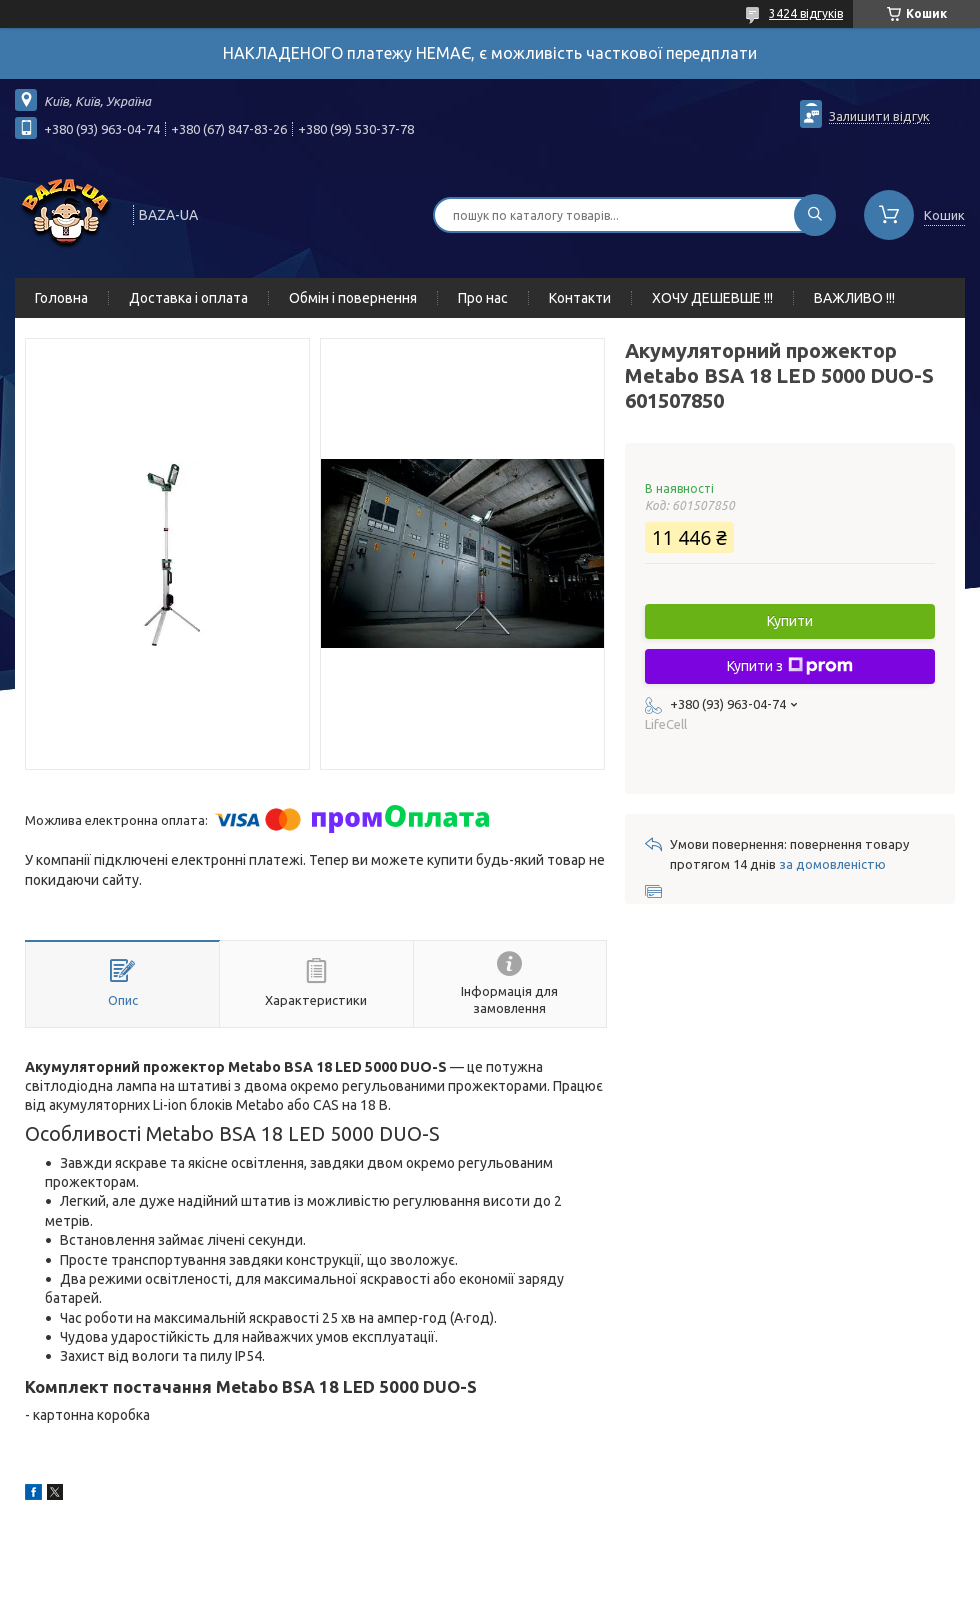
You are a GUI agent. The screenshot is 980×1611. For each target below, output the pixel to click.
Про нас (483, 298)
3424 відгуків (806, 13)
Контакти (580, 298)
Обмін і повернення (353, 298)
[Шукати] (815, 215)
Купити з (790, 666)
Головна (61, 298)
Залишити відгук (879, 116)
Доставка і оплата (188, 298)
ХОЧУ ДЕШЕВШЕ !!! (712, 298)
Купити (790, 621)
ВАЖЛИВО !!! (854, 298)
